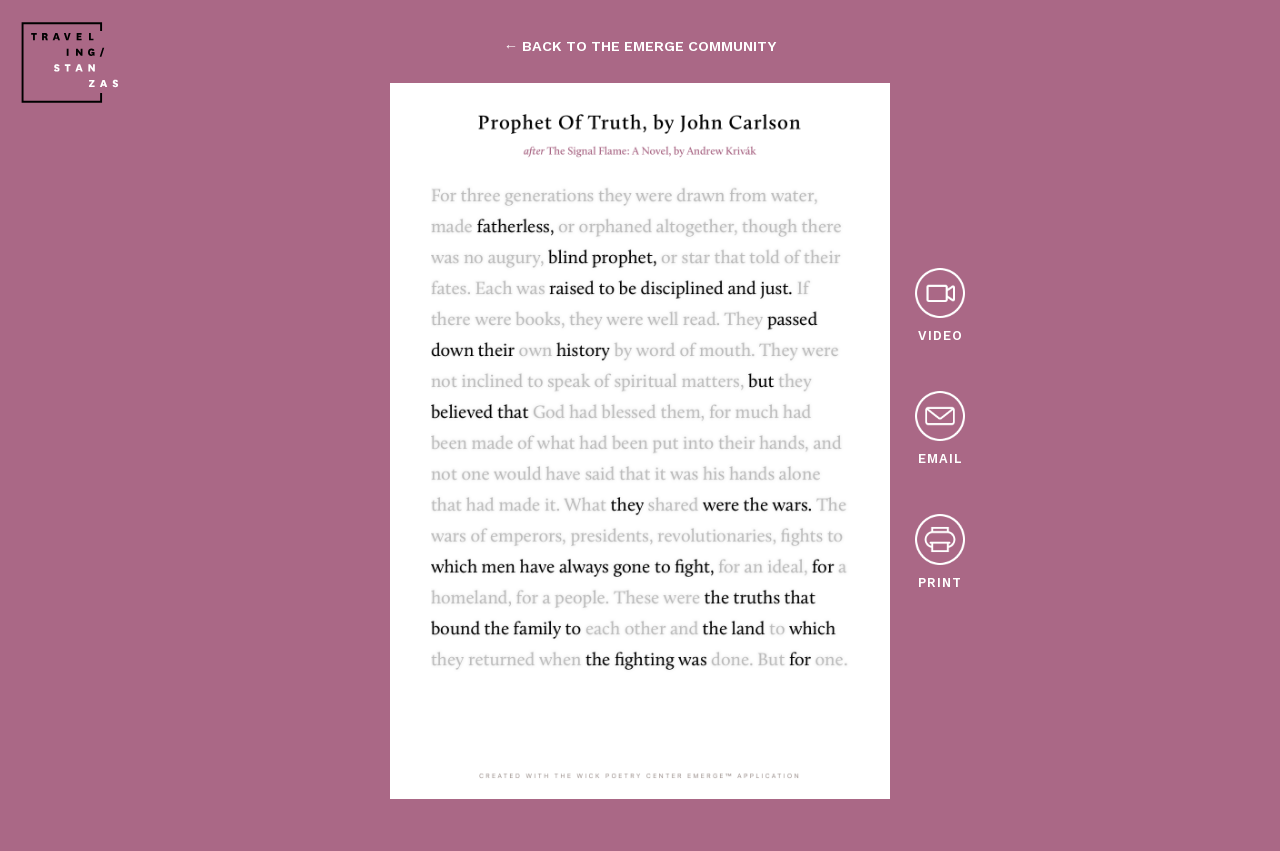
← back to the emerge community (640, 46)
